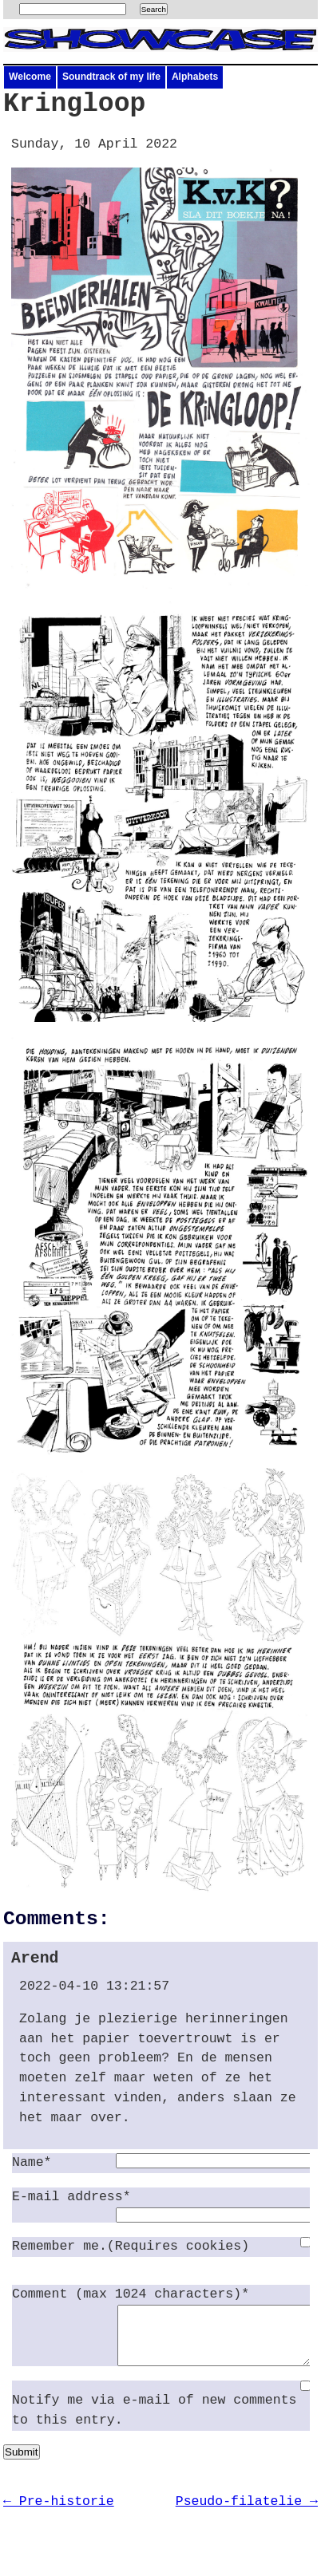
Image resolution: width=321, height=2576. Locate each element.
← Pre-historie (58, 2513)
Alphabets (195, 76)
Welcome (30, 76)
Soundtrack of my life (111, 76)
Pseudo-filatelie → (247, 2513)
